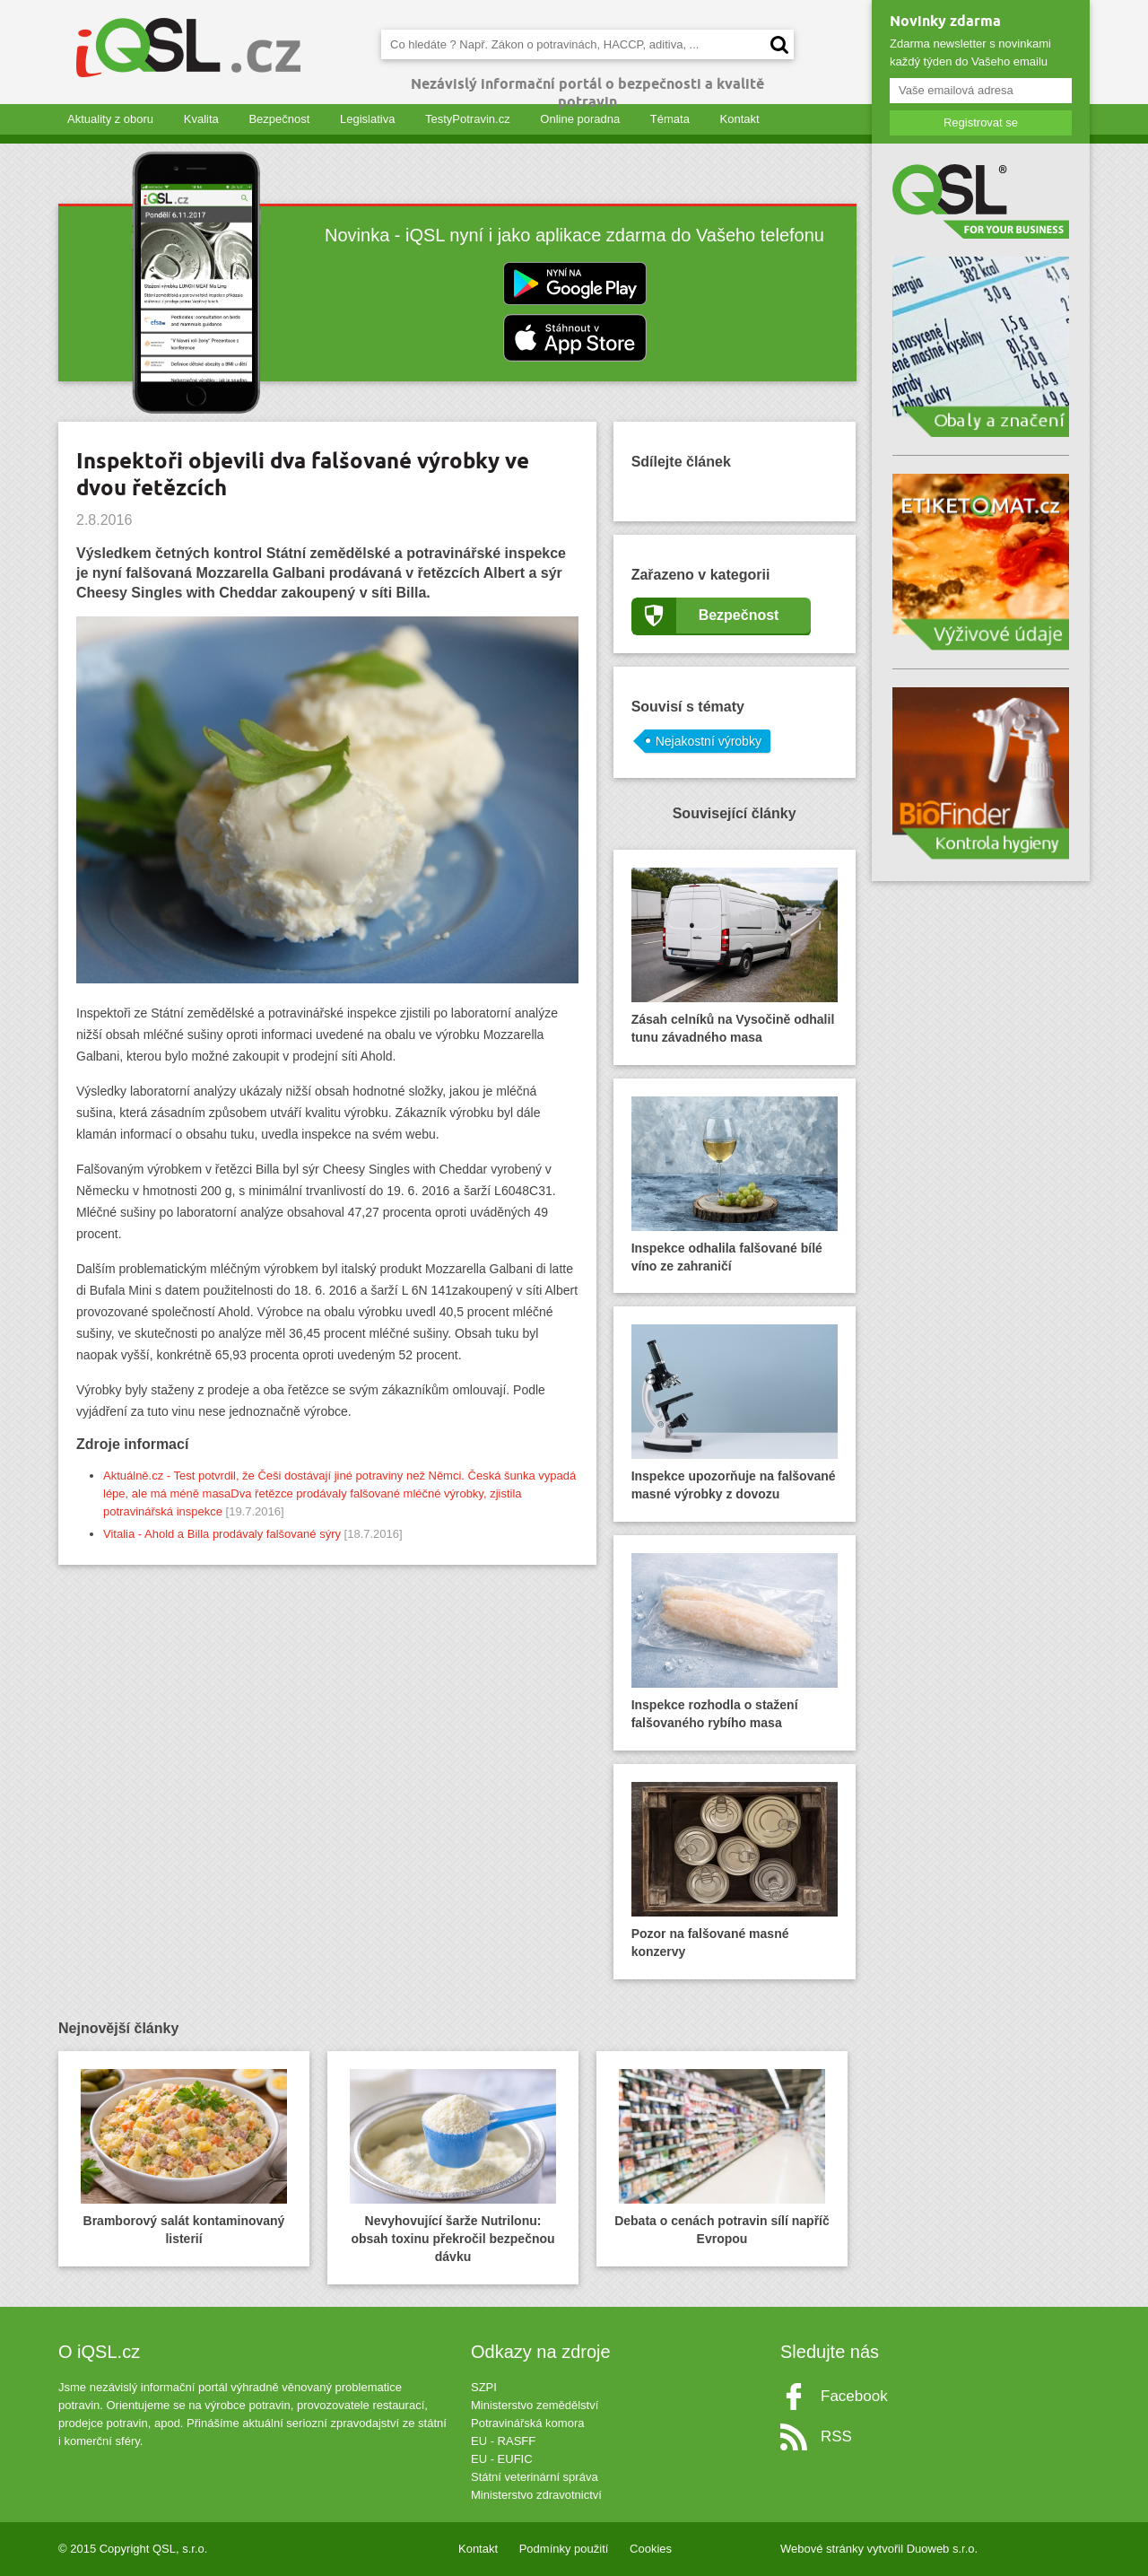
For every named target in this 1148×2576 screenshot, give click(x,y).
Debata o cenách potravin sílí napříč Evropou (722, 2157)
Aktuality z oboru (110, 119)
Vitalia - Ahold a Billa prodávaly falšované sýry (222, 1534)
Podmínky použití (564, 2548)
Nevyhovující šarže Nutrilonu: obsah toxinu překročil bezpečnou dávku (453, 2166)
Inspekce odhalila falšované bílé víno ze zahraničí (734, 1184)
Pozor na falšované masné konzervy (734, 1870)
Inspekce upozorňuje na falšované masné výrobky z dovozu (734, 1412)
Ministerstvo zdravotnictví (536, 2495)
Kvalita (201, 119)
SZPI (484, 2387)
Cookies (651, 2548)
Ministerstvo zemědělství (534, 2405)
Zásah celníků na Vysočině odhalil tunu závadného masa (734, 956)
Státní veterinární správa (534, 2477)
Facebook (854, 2396)
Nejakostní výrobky (708, 741)
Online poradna (580, 119)
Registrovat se (981, 122)
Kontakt (740, 119)
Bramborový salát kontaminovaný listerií (184, 2157)
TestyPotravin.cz (467, 119)
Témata (670, 119)
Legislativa (367, 119)
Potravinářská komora (527, 2423)
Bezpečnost (278, 119)
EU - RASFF (503, 2441)
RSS (836, 2436)
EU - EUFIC (502, 2459)
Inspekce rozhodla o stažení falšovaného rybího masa (734, 1641)
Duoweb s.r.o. (942, 2548)
